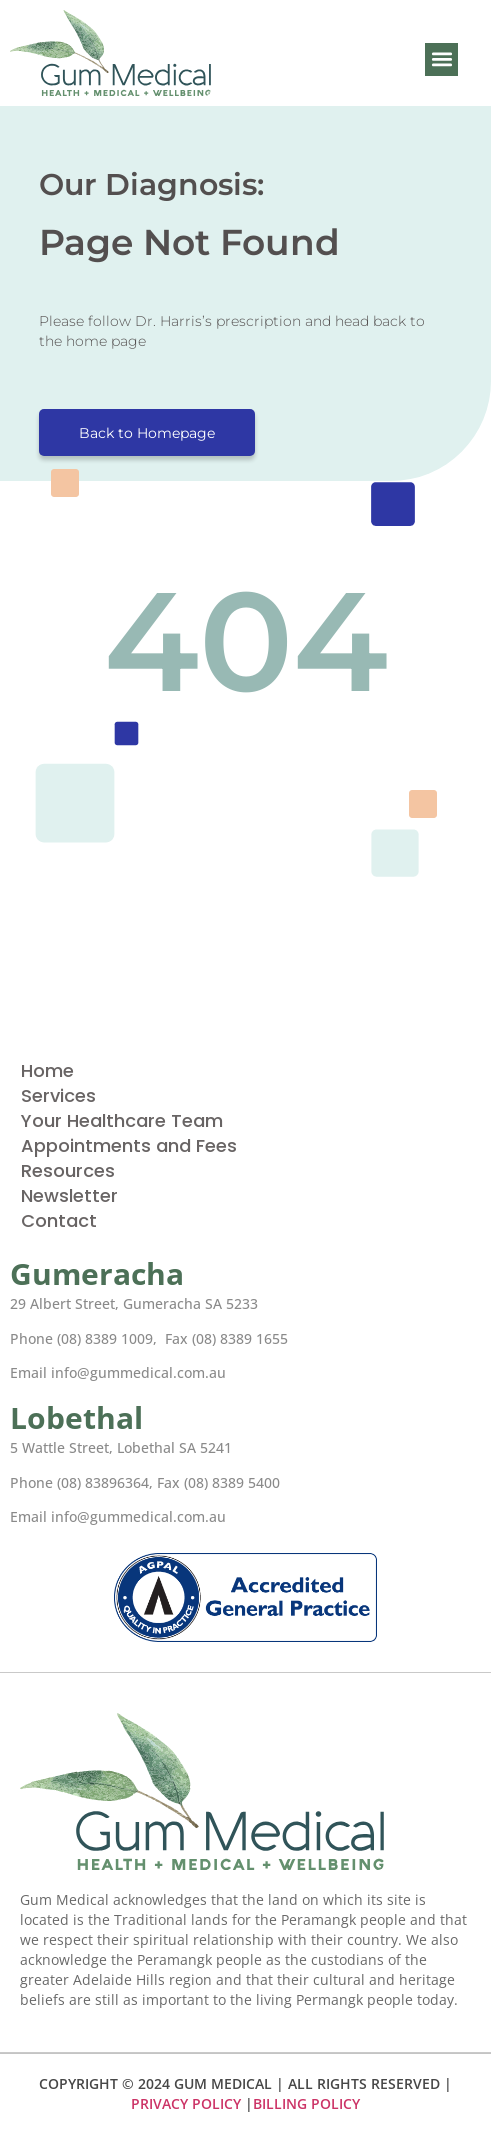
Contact (59, 1220)
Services (58, 1095)
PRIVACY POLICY (186, 2103)
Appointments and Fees (129, 1145)
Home (47, 1070)
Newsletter (69, 1195)
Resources (68, 1170)
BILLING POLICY (306, 2103)
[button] (441, 59)
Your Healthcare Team (122, 1120)
